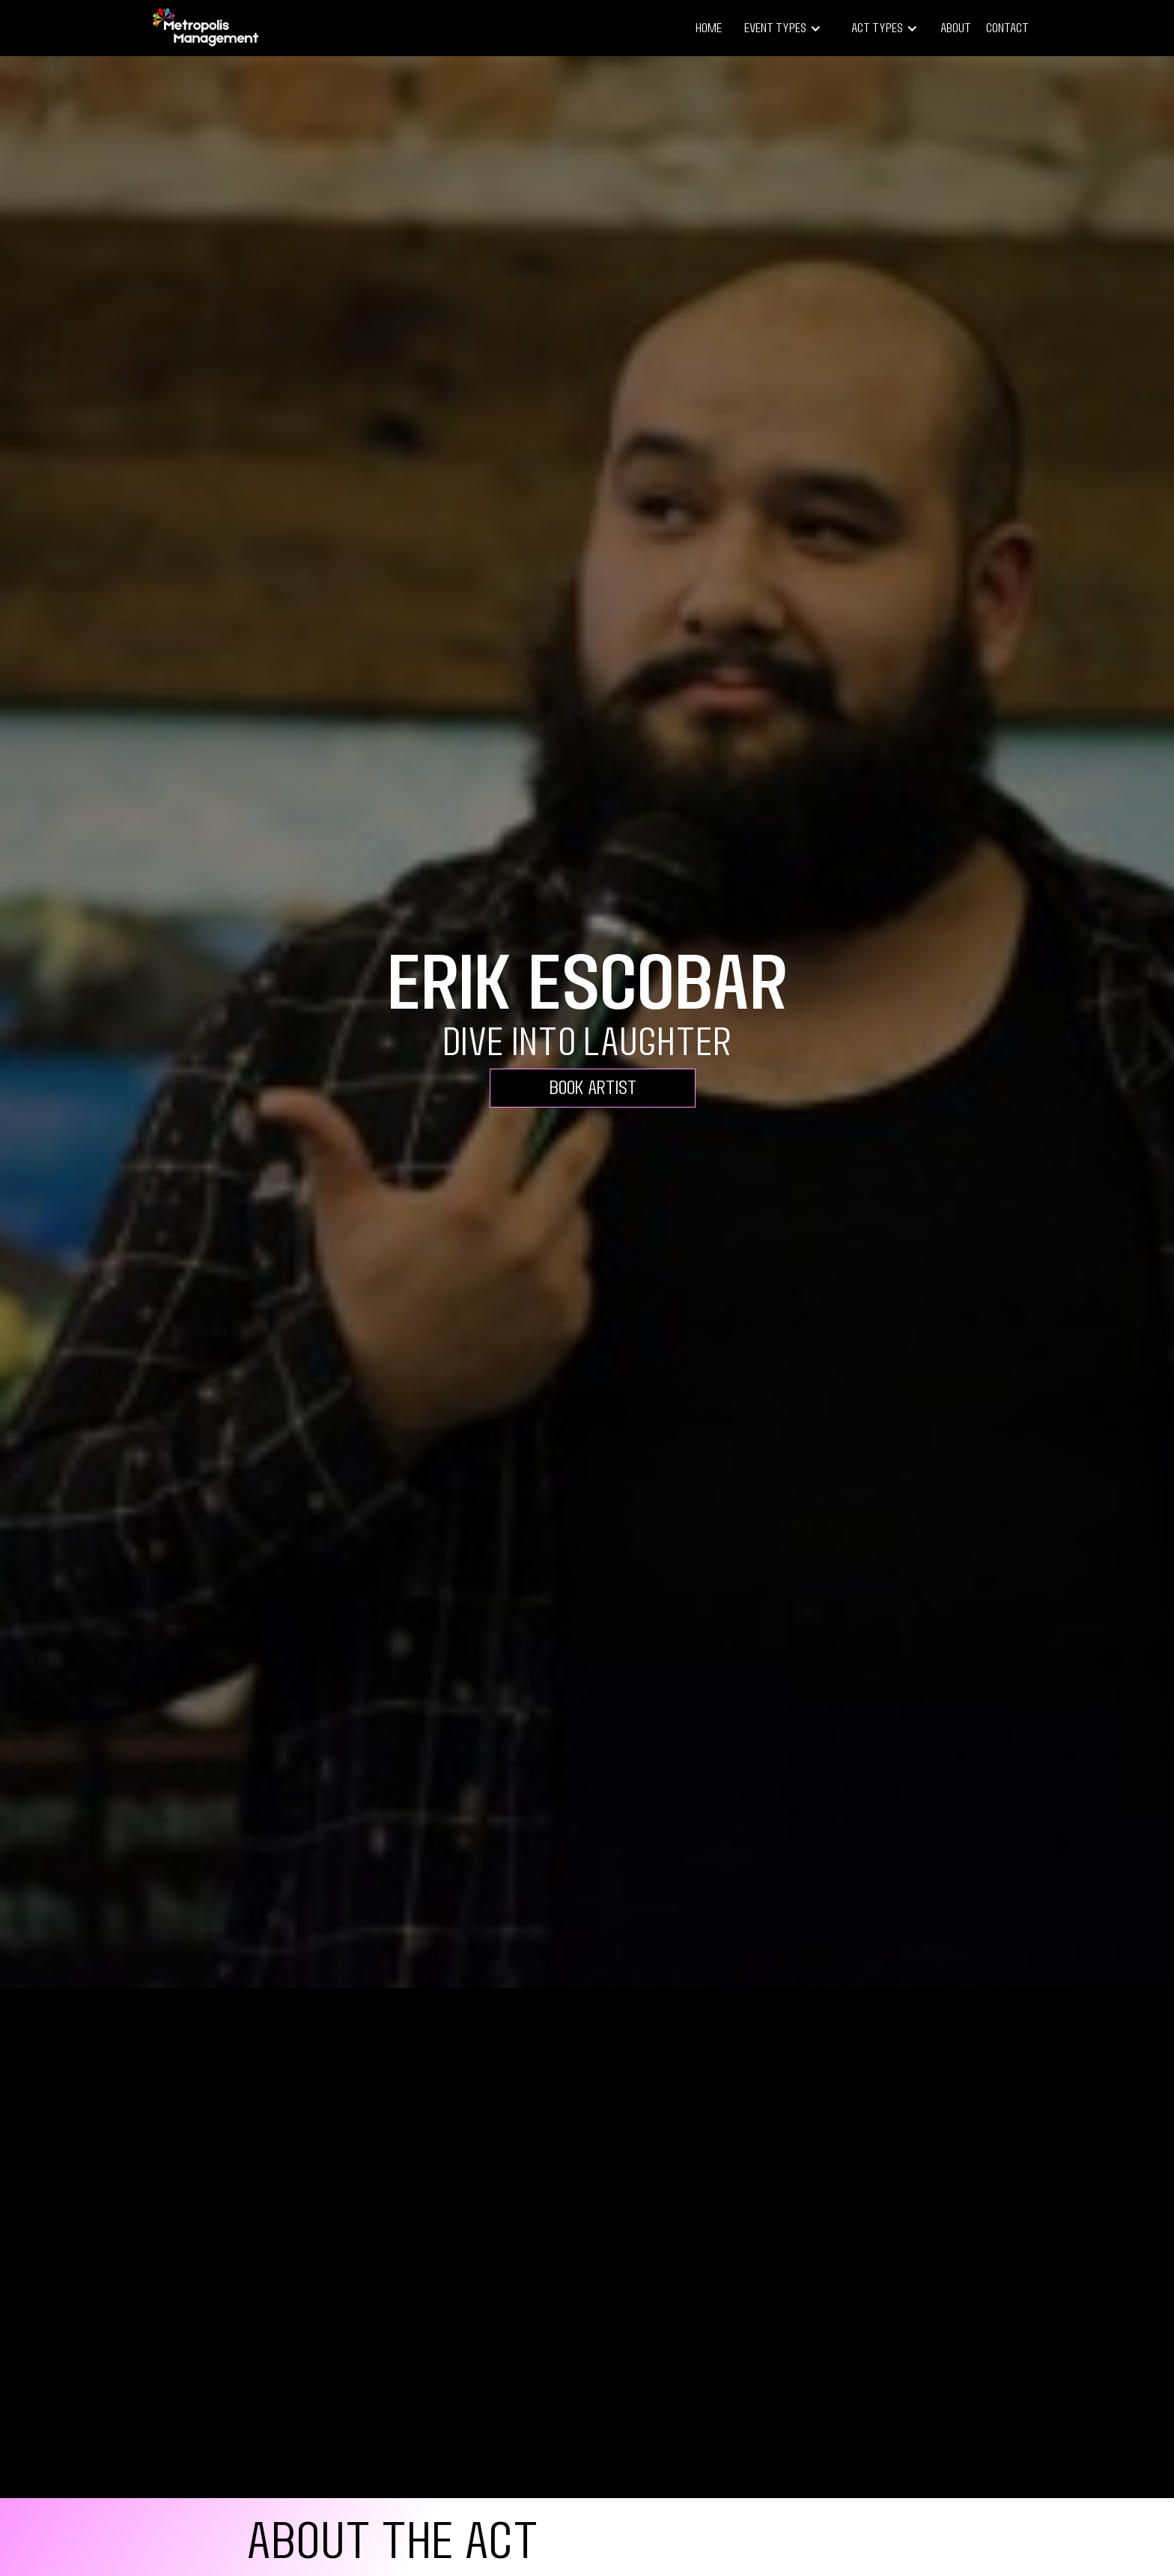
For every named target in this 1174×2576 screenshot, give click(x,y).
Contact (1007, 28)
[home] (205, 28)
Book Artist (593, 1088)
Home (709, 28)
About (955, 28)
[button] (782, 28)
